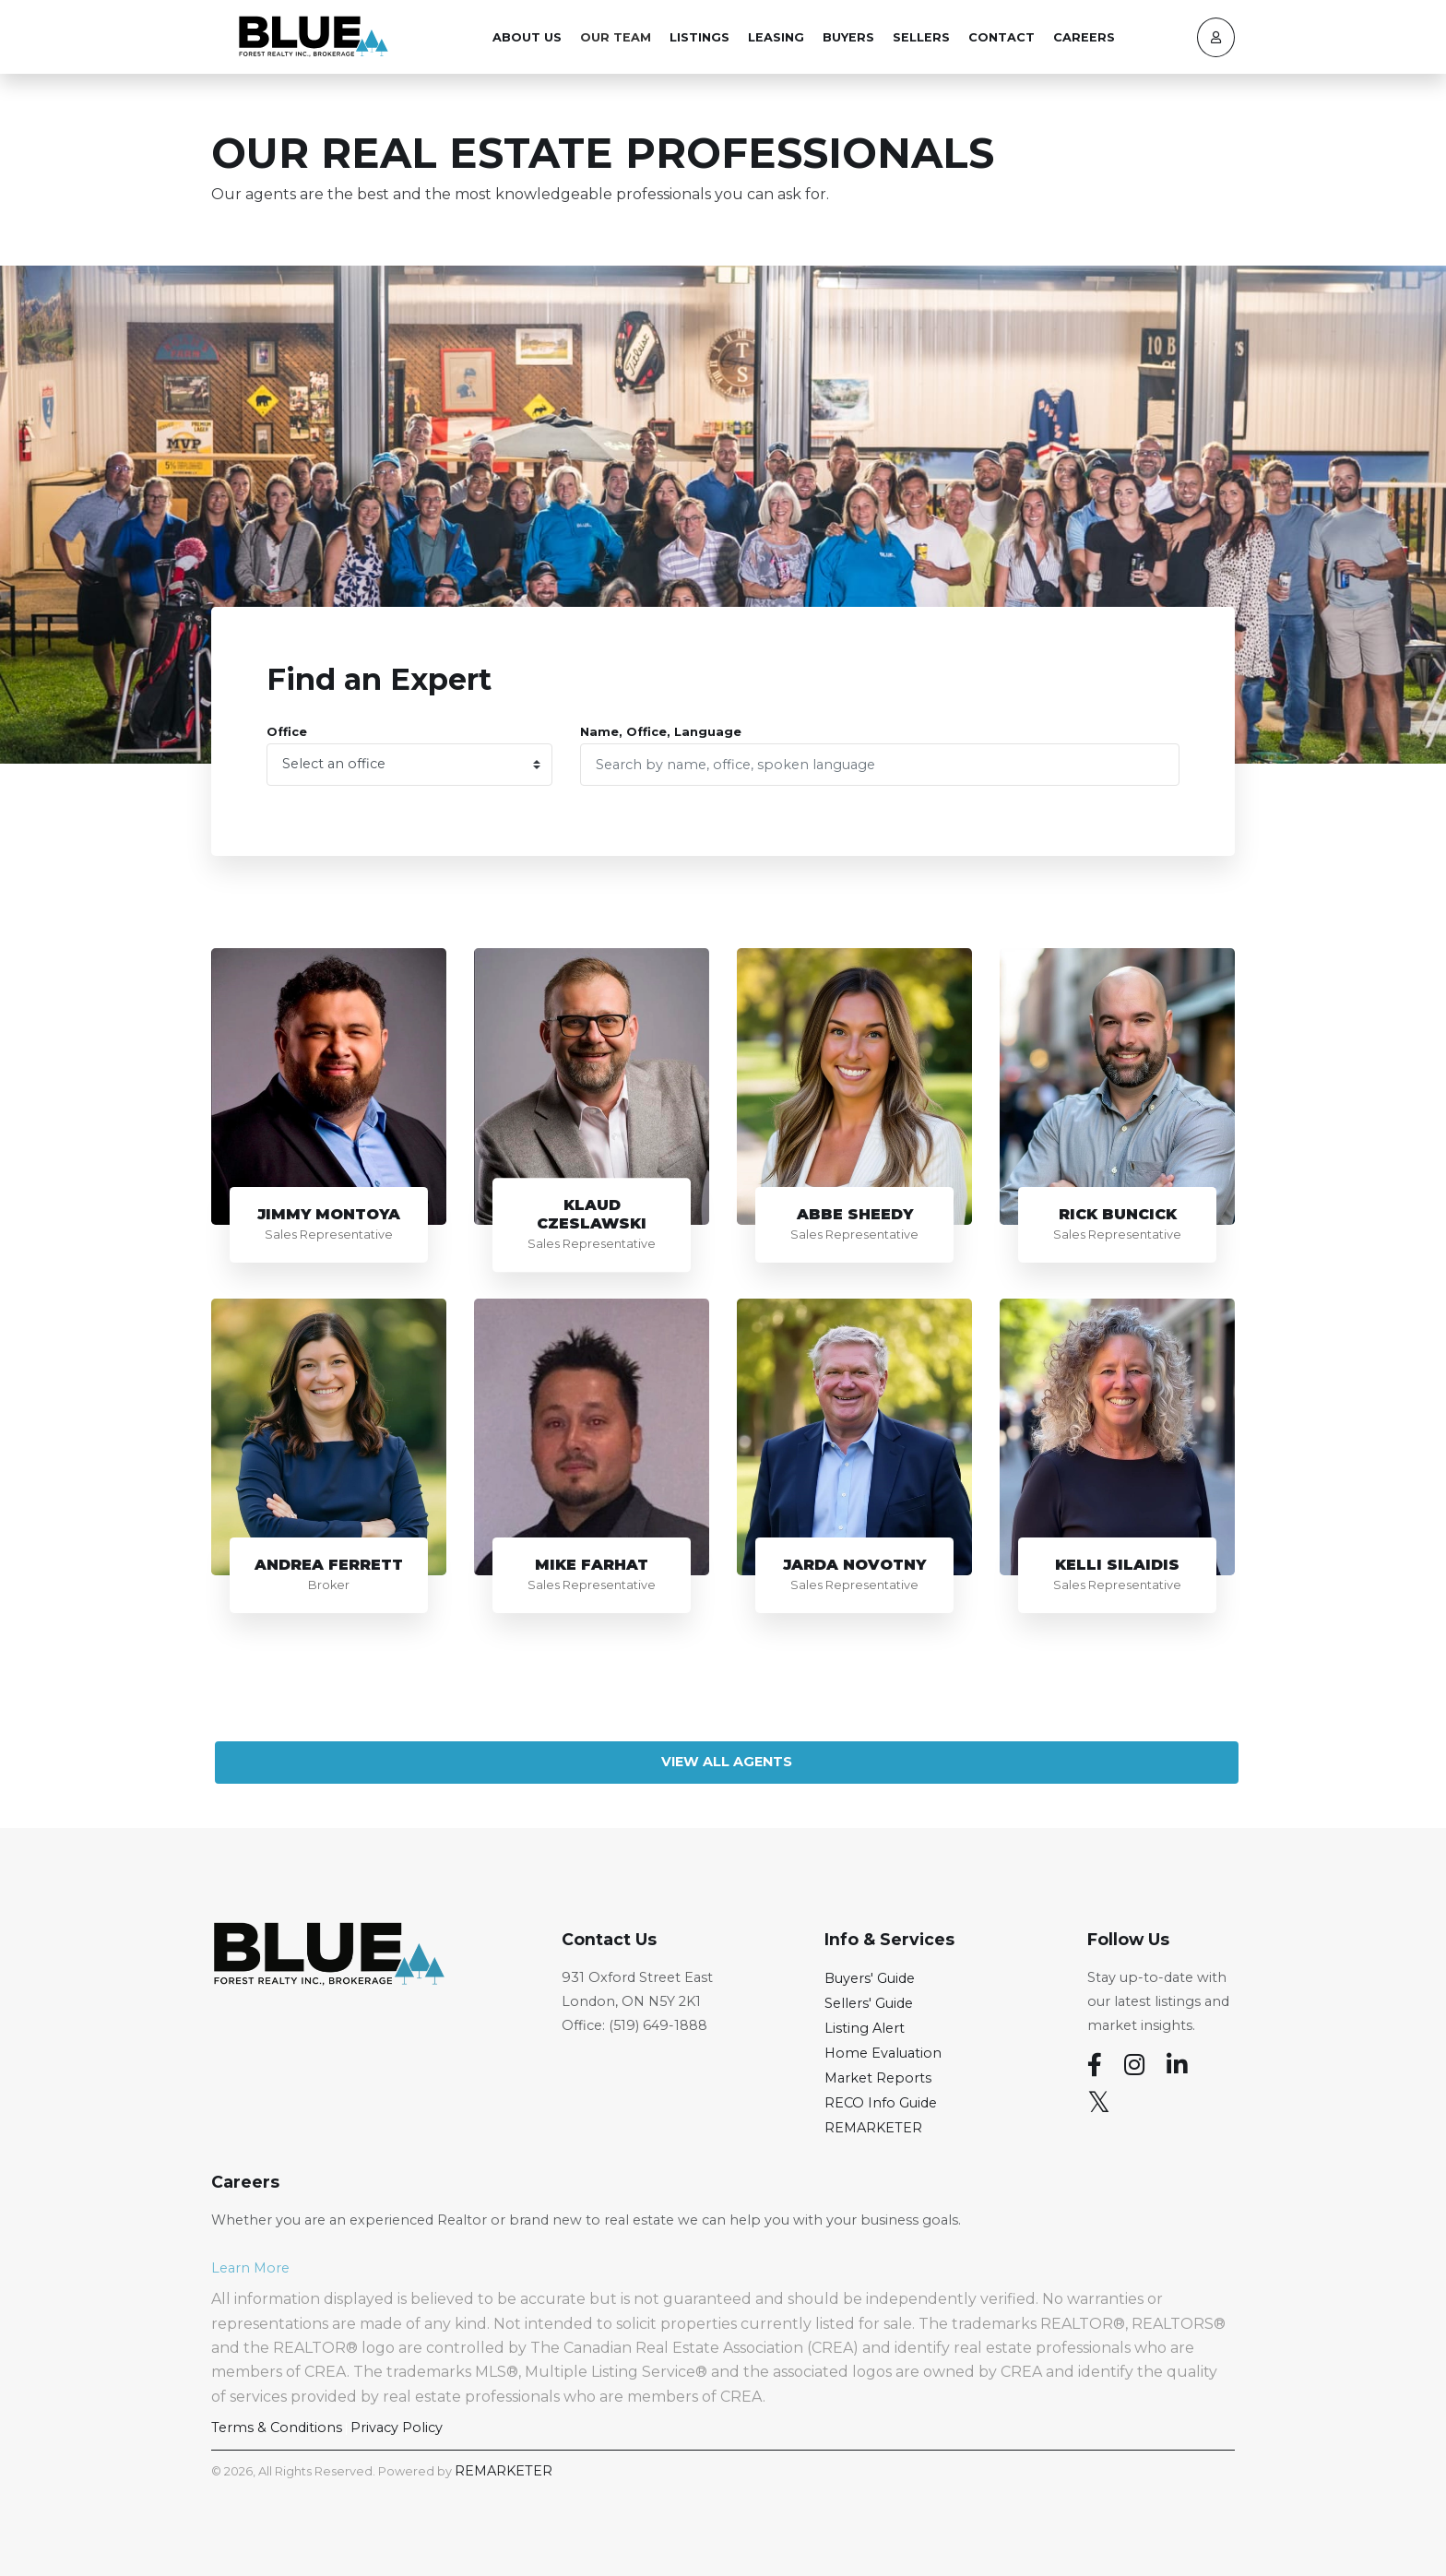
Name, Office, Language (660, 732)
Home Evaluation (883, 2053)
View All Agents (726, 1761)
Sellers (921, 37)
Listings (699, 37)
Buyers (848, 37)
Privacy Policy (396, 2427)
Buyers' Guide (869, 1978)
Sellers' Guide (868, 2003)
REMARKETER (873, 2127)
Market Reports (877, 2078)
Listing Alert (864, 2028)
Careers (1084, 37)
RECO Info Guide (880, 2103)
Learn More (250, 2268)
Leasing (776, 37)
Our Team (615, 37)
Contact (1001, 37)
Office (287, 732)
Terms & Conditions (276, 2427)
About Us (527, 37)
